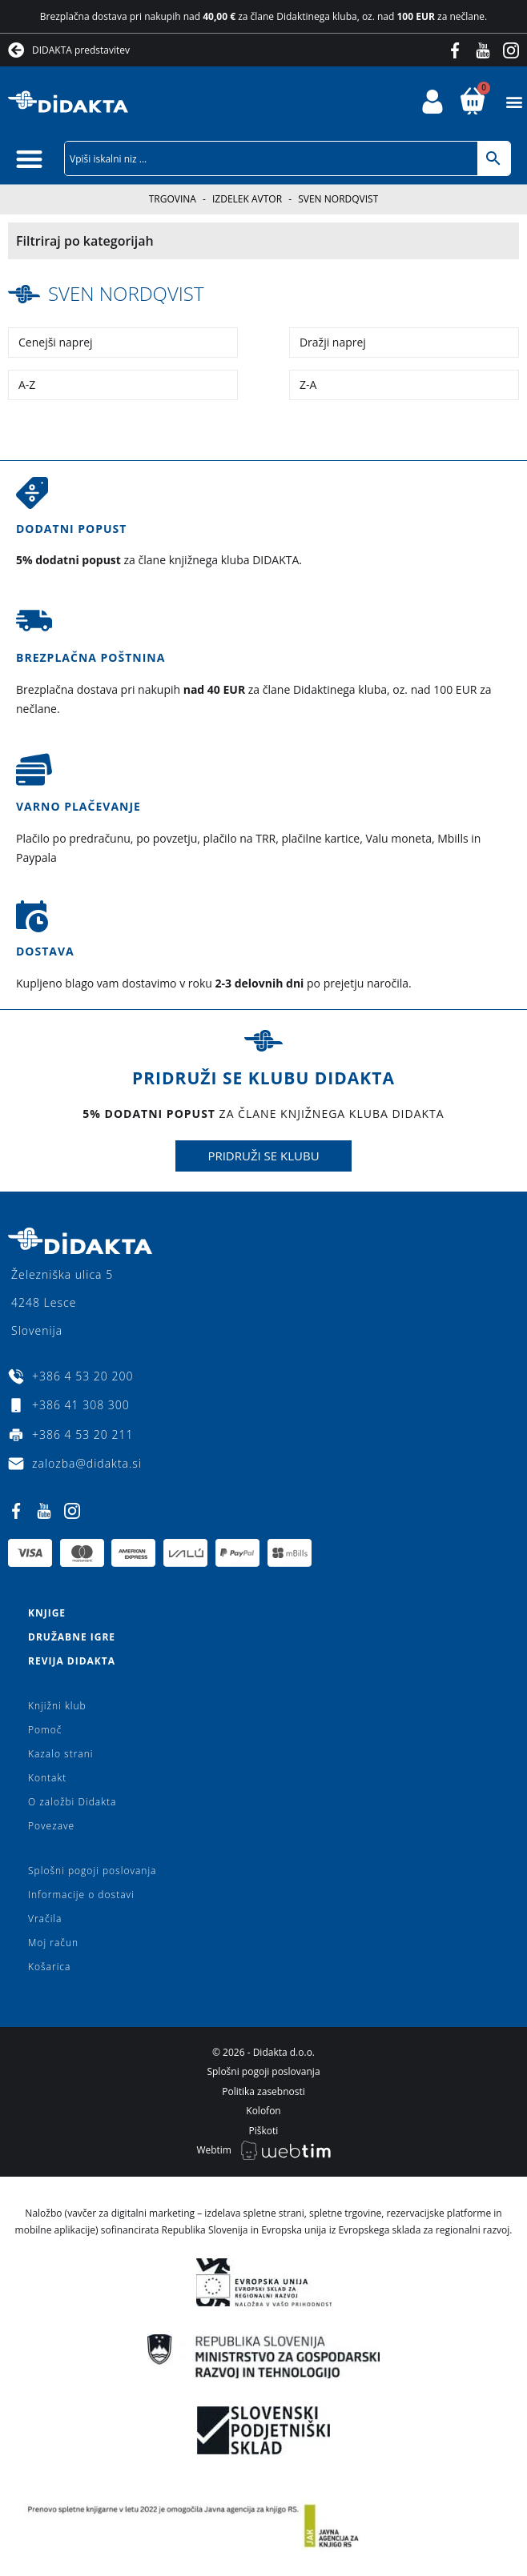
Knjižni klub (57, 1706)
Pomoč (45, 1730)
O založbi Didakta (72, 1802)
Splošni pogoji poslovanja (92, 1870)
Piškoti (264, 2130)
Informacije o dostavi (81, 1894)
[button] (514, 102)
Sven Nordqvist (126, 293)
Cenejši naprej (55, 342)
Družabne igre (71, 1637)
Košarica (49, 1966)
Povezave (51, 1826)
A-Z (26, 384)
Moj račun (53, 1942)
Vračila (45, 1918)
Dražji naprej (333, 342)
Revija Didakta (71, 1661)
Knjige (47, 1613)
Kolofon (263, 2110)
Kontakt (47, 1778)
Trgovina (172, 199)
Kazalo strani (61, 1754)
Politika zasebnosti (263, 2091)
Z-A (308, 384)
